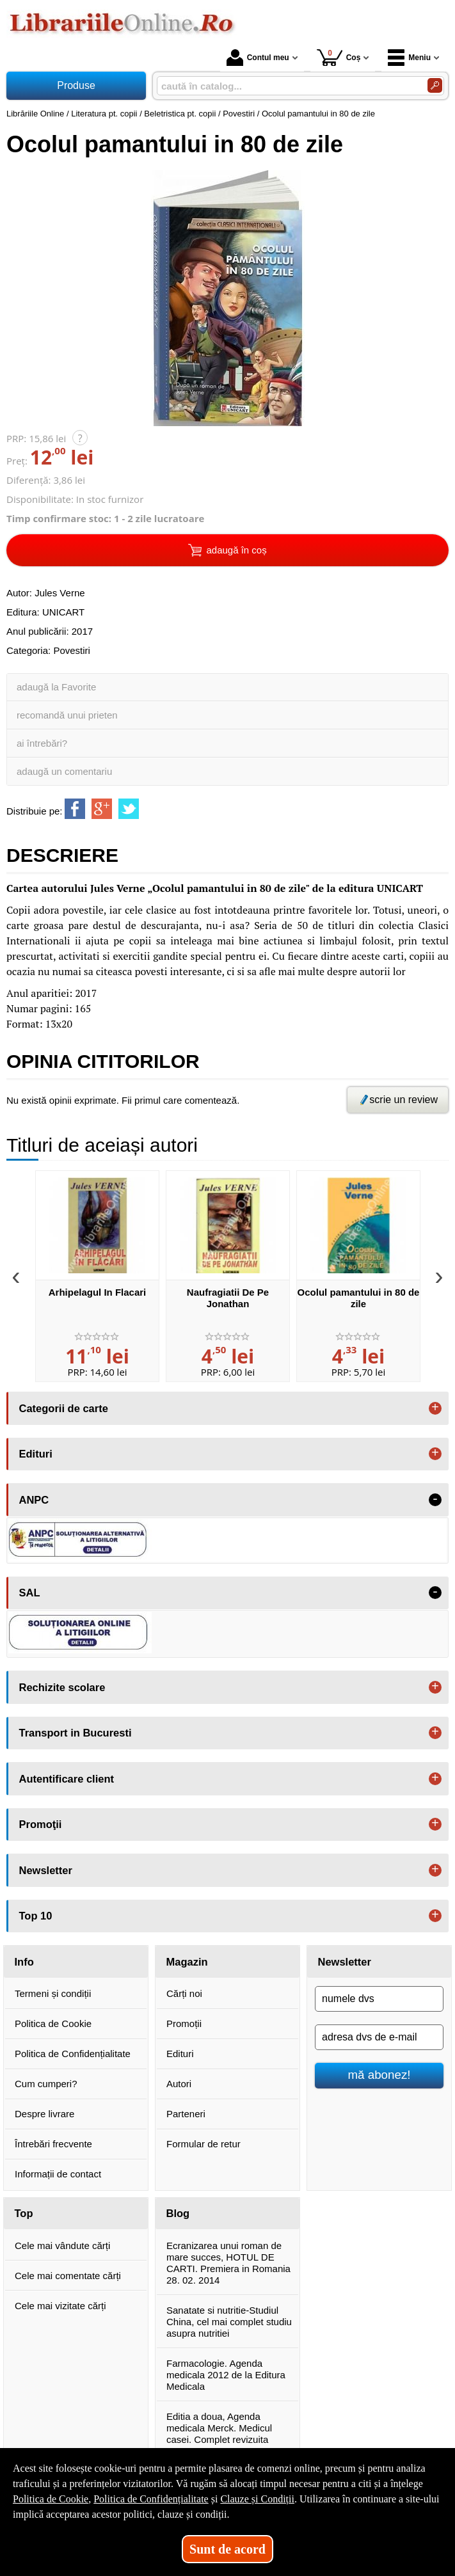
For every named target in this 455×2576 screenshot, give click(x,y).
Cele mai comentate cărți (68, 2275)
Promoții (184, 2023)
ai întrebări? (42, 743)
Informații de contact (58, 2173)
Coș (339, 57)
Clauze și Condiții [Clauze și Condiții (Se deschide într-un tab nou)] (257, 2498)
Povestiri (71, 650)
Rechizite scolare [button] (62, 1687)
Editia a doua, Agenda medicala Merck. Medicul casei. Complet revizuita (219, 2428)
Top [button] (24, 2213)
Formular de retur (203, 2143)
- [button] (435, 1499)
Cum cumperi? (46, 2083)
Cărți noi (184, 1993)
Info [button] (24, 1962)
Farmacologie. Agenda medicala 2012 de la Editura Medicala (225, 2375)
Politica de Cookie (53, 2023)
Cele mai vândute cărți (62, 2245)
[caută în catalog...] (287, 86)
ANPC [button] (34, 1500)
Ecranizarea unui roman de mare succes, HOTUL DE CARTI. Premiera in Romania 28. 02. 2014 (228, 2263)
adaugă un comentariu (64, 771)
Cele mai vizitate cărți (60, 2305)
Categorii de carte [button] (63, 1408)
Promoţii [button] (40, 1824)
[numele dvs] (379, 1999)
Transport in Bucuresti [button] (75, 1732)
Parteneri (185, 2113)
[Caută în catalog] (434, 85)
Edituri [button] (35, 1453)
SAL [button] (29, 1592)
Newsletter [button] (45, 1870)
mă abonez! (379, 2074)
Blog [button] (178, 2213)
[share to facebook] (75, 809)
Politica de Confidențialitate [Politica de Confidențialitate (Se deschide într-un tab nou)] (151, 2498)
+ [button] (435, 1408)
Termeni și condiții (53, 1993)
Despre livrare (44, 2113)
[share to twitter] (128, 809)
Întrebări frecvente (53, 2143)
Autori (178, 2083)
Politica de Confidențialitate (73, 2053)
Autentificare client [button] (67, 1779)
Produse (76, 85)
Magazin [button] (187, 1962)
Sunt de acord (227, 2549)
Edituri (180, 2053)
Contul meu (258, 57)
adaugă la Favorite (56, 686)
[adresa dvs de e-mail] (379, 2037)
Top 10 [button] (35, 1915)
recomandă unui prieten (67, 715)
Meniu (409, 57)
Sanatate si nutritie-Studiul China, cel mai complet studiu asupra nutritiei (229, 2322)
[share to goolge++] (102, 809)
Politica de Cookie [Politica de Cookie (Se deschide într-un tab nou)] (50, 2498)
